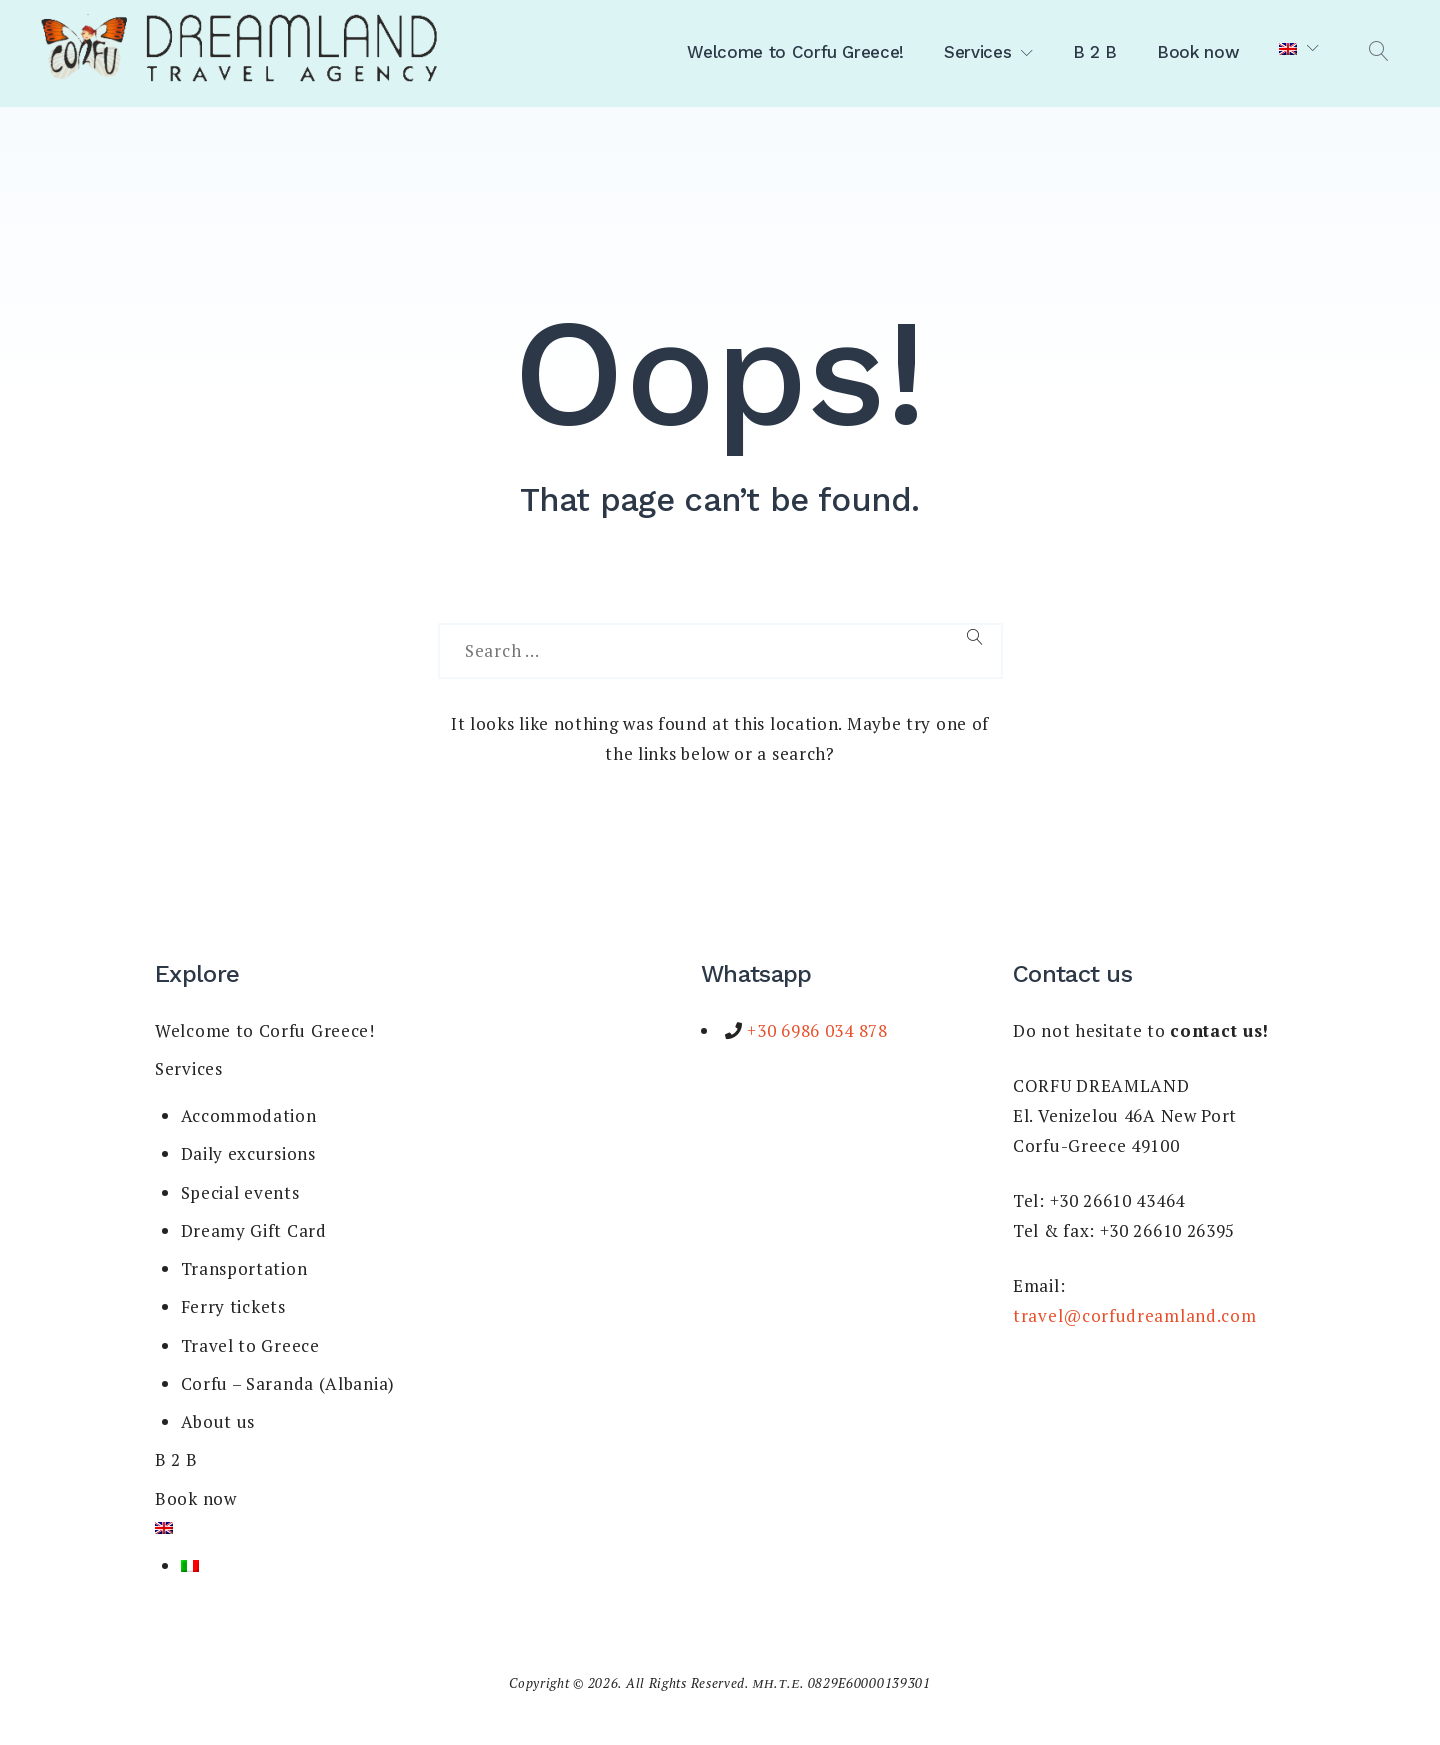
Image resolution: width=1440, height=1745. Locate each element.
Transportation (244, 1268)
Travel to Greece (250, 1345)
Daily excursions (248, 1153)
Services (977, 52)
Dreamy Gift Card (254, 1230)
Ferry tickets (233, 1306)
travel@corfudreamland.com (1135, 1315)
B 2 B (1095, 52)
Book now (1198, 52)
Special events (240, 1192)
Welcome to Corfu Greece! (795, 52)
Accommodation (249, 1115)
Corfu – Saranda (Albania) (288, 1383)
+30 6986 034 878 (815, 1030)
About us (218, 1421)
